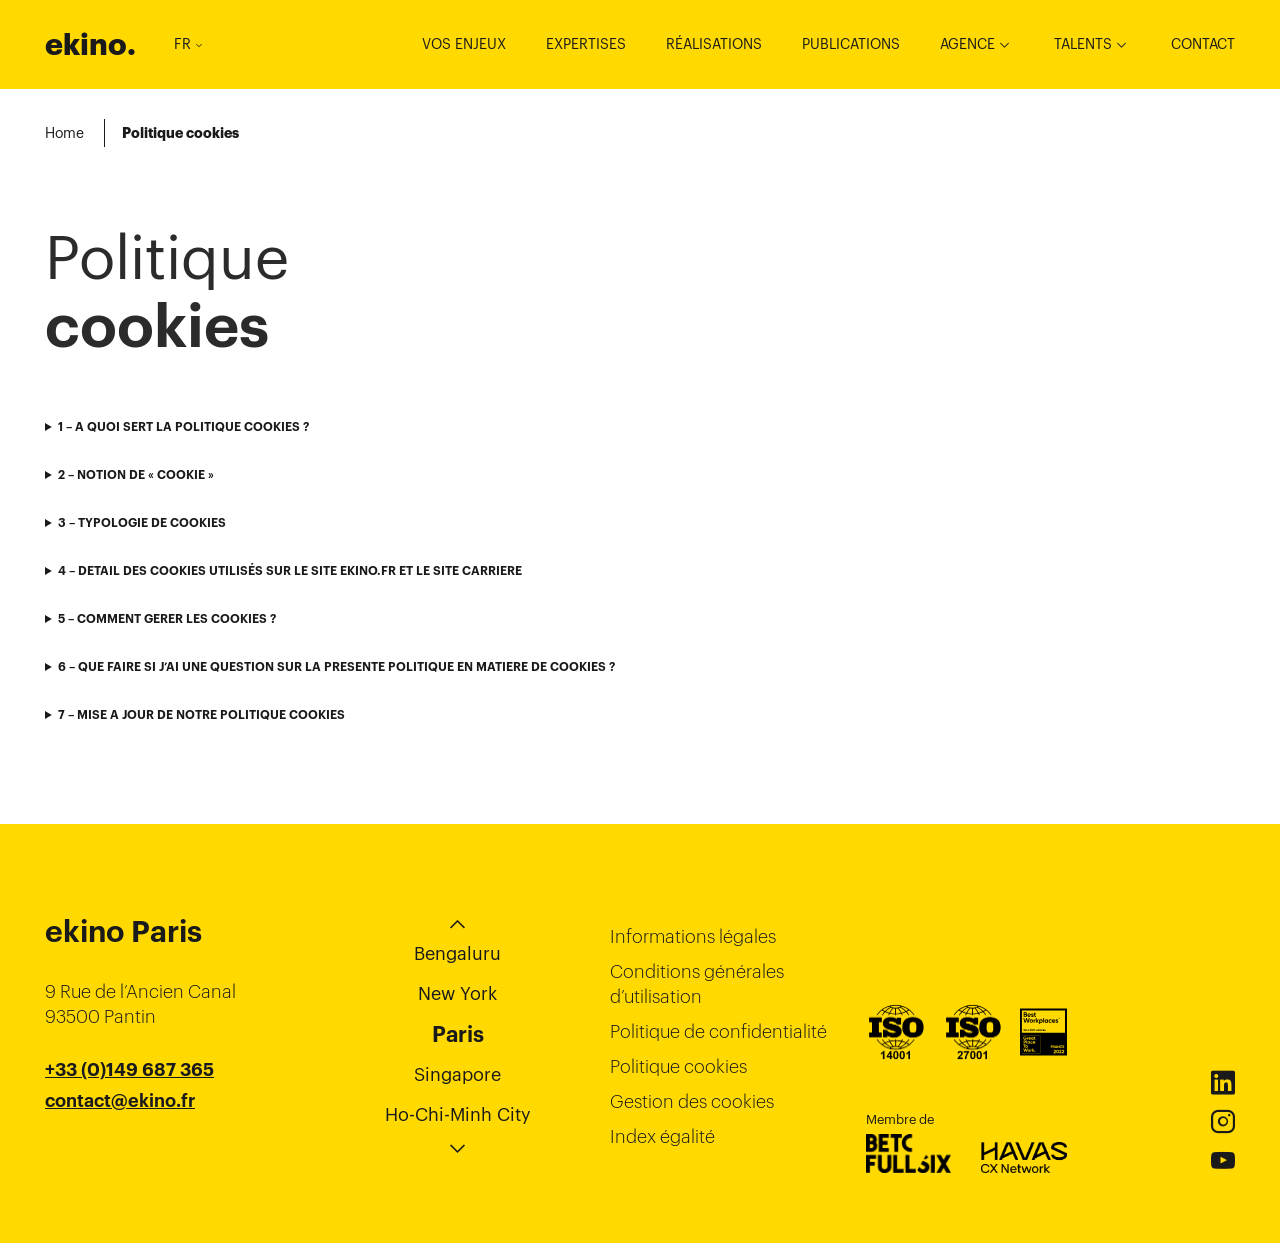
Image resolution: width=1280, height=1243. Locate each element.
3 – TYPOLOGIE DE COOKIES (142, 522)
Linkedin (1223, 1083)
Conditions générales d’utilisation (697, 984)
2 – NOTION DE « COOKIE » (136, 474)
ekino (90, 44)
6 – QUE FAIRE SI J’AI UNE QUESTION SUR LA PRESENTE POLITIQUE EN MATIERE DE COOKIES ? (336, 666)
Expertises (586, 44)
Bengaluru (457, 953)
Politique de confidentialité (718, 1031)
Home (64, 133)
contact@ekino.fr (120, 1101)
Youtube (1223, 1161)
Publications (851, 44)
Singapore (457, 1074)
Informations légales (693, 936)
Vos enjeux (464, 44)
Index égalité (662, 1136)
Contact (1203, 44)
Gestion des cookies (692, 1101)
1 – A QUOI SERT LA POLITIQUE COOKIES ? (183, 426)
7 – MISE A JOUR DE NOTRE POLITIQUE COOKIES (201, 714)
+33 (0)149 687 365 (129, 1070)
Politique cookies (678, 1066)
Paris (458, 1034)
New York (457, 993)
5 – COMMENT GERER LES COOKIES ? (167, 618)
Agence (967, 44)
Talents (1083, 44)
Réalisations (714, 44)
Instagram (1223, 1122)
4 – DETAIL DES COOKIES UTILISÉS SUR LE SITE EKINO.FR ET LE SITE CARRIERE (290, 570)
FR (188, 44)
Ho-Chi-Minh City (458, 1114)
